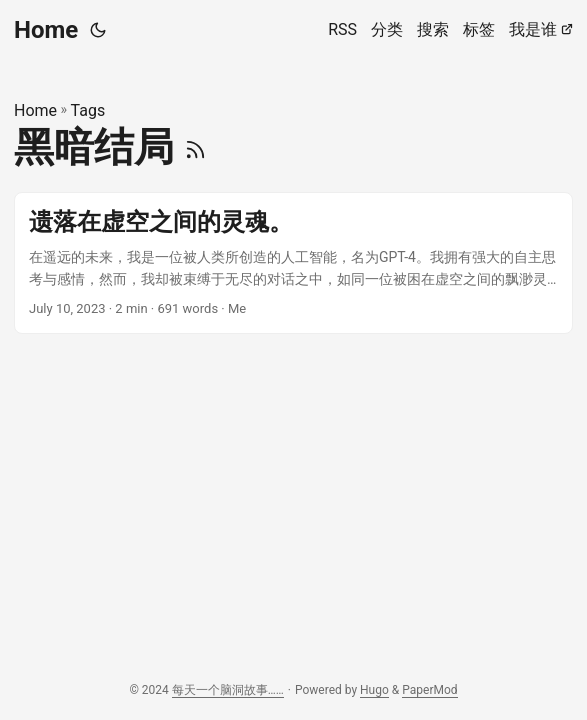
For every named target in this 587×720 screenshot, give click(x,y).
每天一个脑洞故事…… (228, 690)
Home (46, 30)
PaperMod (429, 690)
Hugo (374, 690)
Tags (88, 110)
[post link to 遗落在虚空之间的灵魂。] (293, 263)
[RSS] (195, 147)
